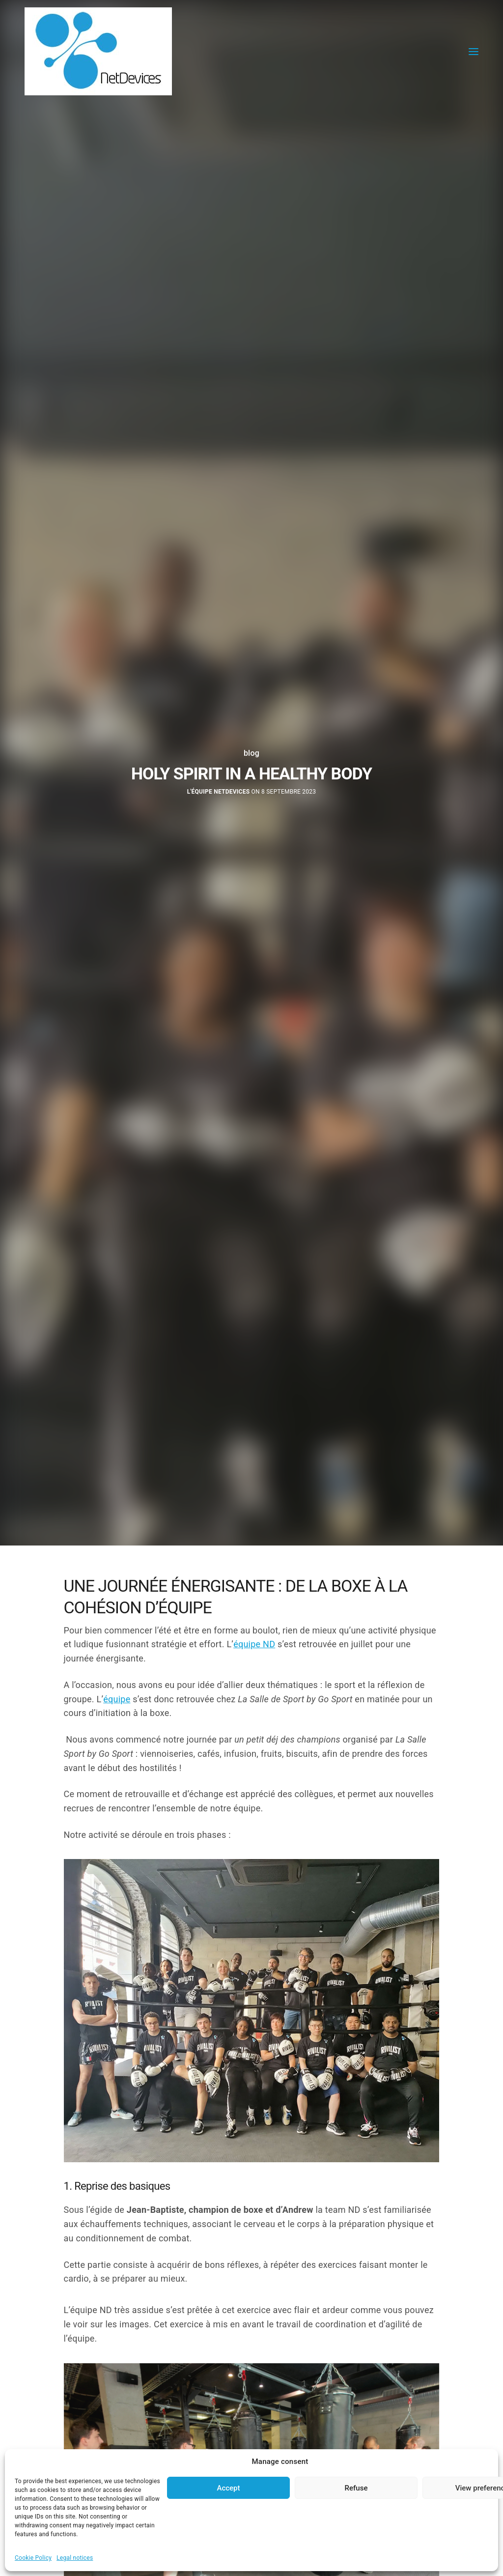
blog (251, 753)
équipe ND (254, 1644)
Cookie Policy (33, 2557)
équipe (116, 1699)
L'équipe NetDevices (218, 791)
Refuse (356, 2488)
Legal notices (74, 2557)
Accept (228, 2488)
